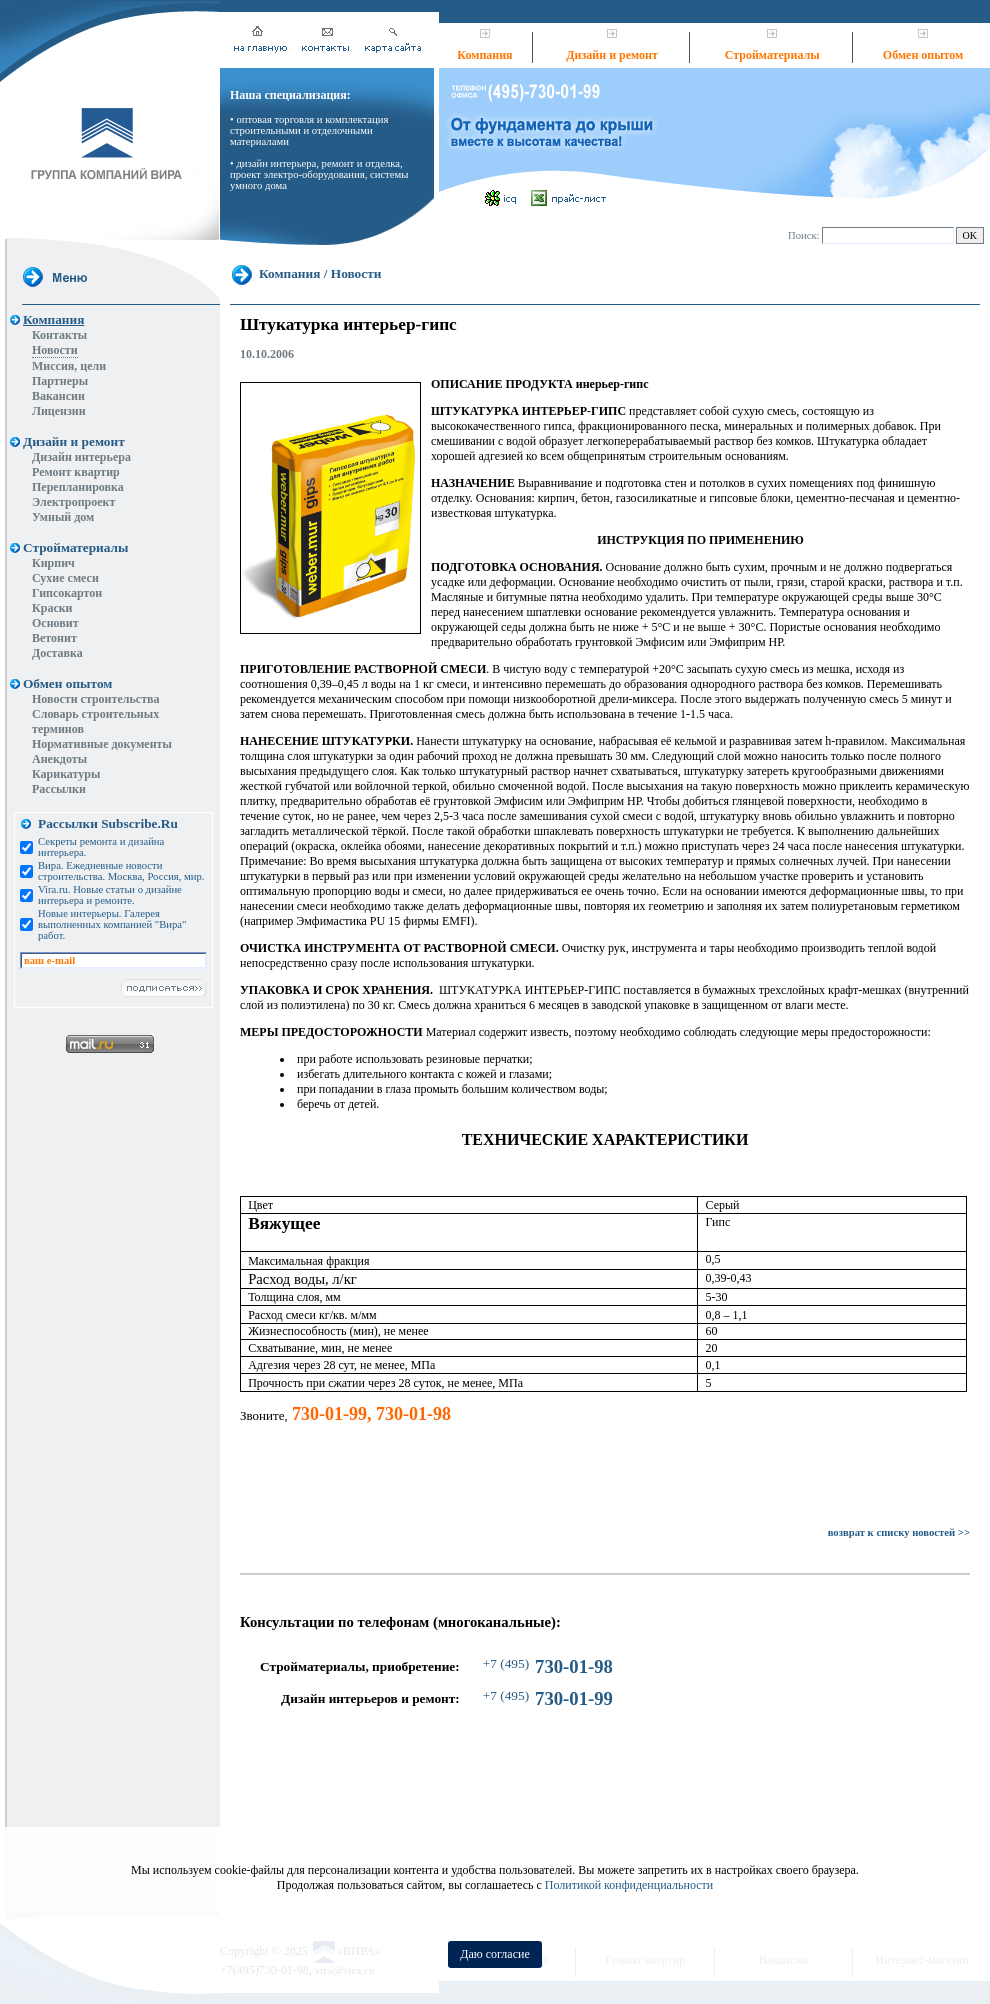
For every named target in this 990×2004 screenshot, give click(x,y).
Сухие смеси (65, 578)
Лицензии (59, 411)
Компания (484, 55)
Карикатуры (66, 774)
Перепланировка (78, 487)
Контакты (59, 335)
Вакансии (58, 396)
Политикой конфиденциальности (629, 1885)
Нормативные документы (102, 744)
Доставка (57, 653)
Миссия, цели (69, 366)
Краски (52, 608)
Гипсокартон (67, 593)
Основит (55, 623)
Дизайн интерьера (81, 457)
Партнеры (60, 381)
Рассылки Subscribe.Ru (108, 823)
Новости (55, 350)
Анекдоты (59, 759)
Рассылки (59, 789)
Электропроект (73, 502)
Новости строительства (96, 699)
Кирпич (53, 563)
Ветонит (54, 638)
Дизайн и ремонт (612, 55)
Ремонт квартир (76, 472)
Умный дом (63, 517)
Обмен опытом (923, 55)
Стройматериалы (772, 55)
